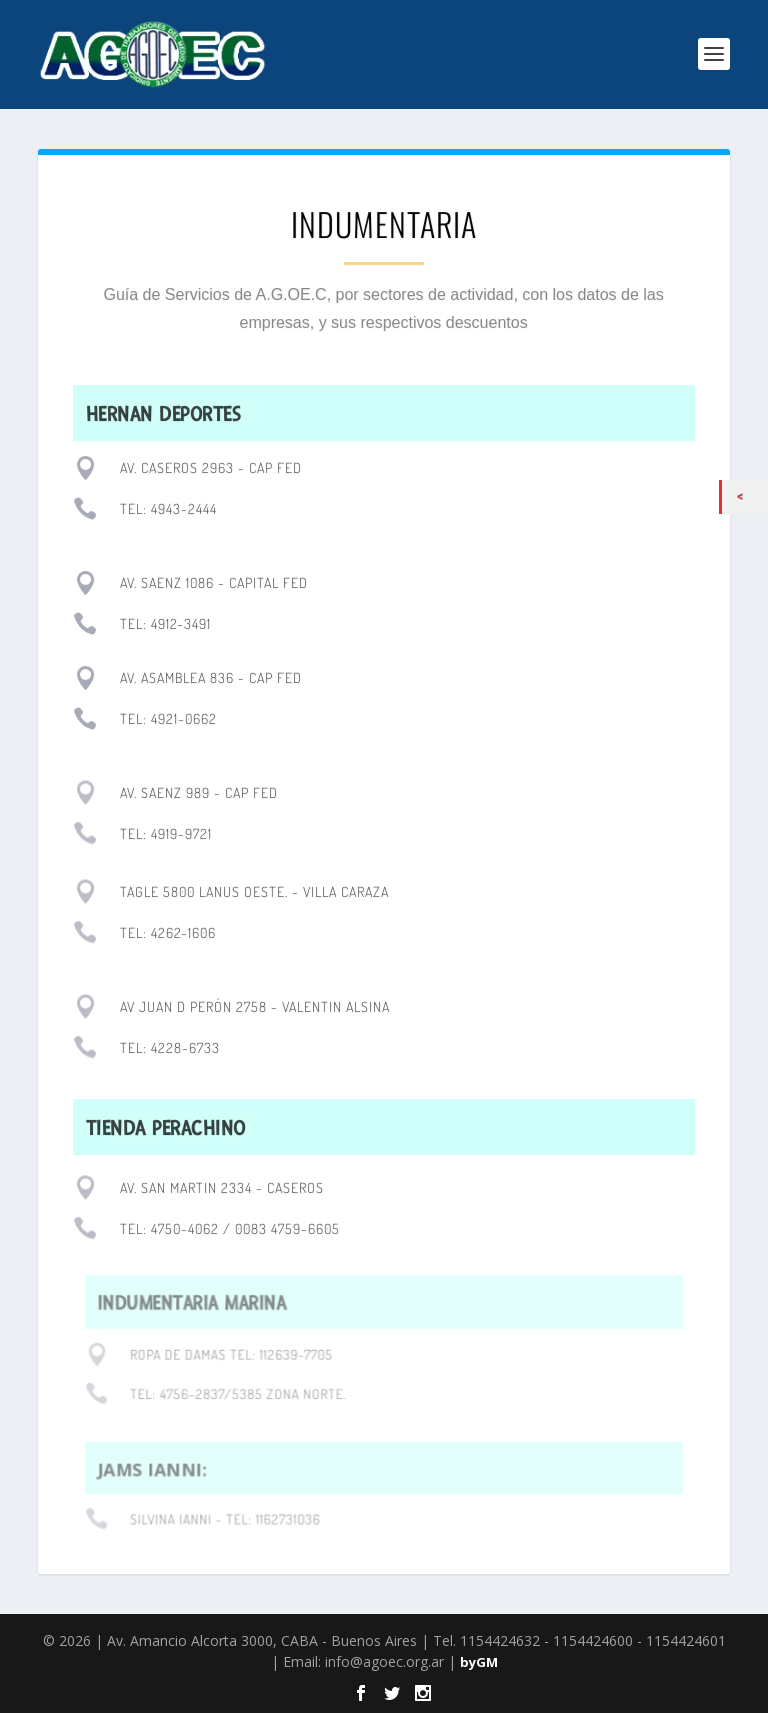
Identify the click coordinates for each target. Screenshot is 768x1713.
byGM (479, 1662)
